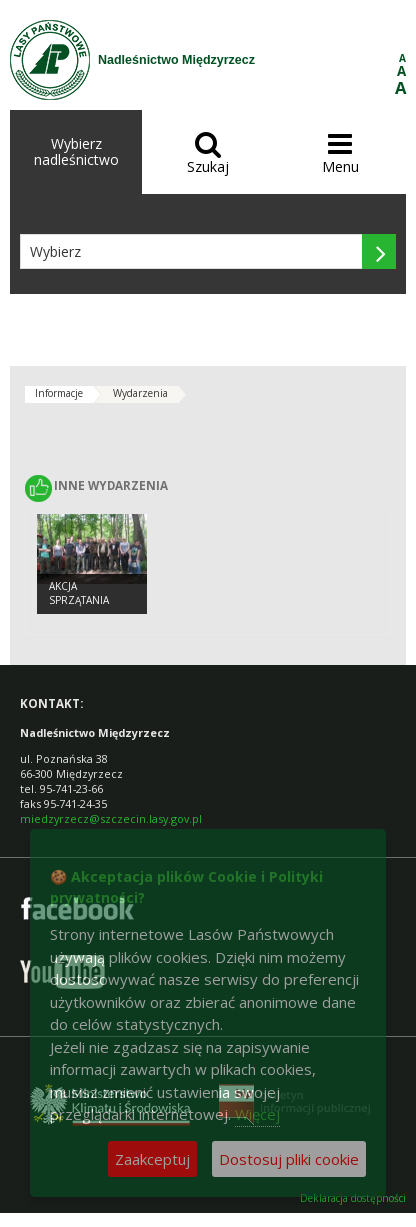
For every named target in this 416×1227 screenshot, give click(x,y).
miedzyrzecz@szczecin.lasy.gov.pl (111, 818)
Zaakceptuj (152, 1159)
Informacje (59, 393)
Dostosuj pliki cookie (289, 1159)
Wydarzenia (140, 393)
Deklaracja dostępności (353, 1198)
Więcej (257, 1114)
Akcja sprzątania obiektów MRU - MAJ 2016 (89, 608)
